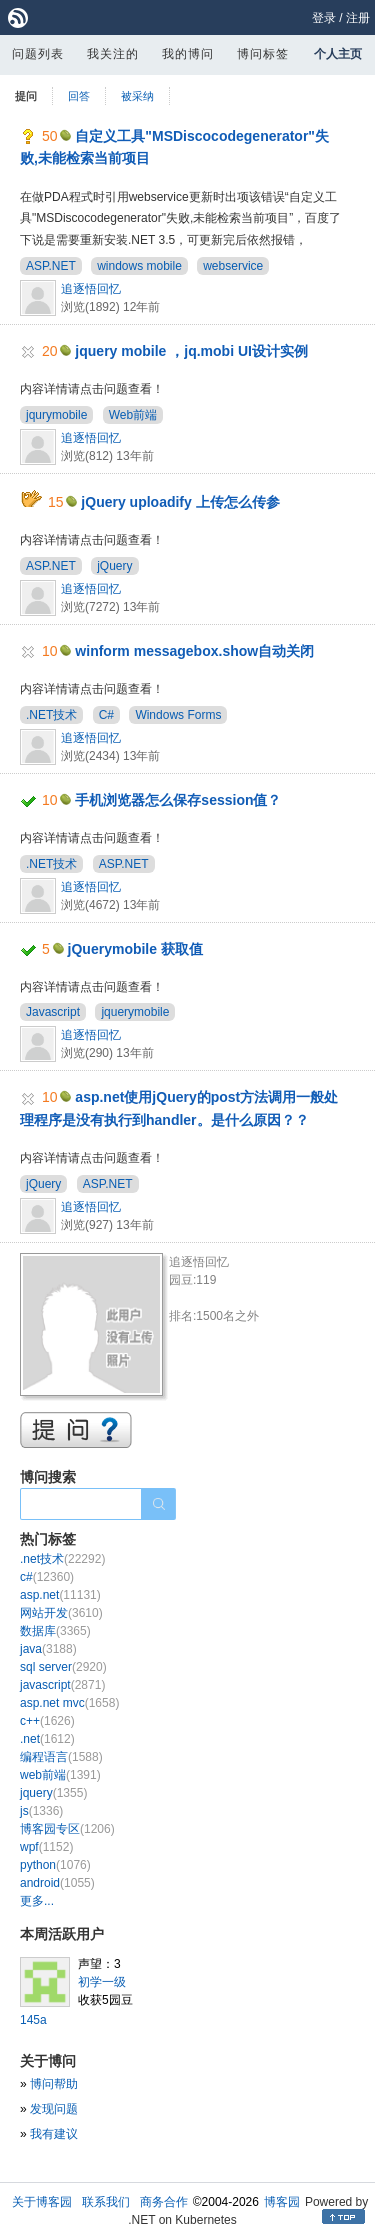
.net (47, 1739)
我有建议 (54, 2134)
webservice (233, 266)
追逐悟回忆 (91, 289)
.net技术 (62, 1559)
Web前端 (133, 415)
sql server (63, 1667)
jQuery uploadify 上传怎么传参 (180, 502)
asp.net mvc (69, 1703)
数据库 (55, 1631)
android (57, 1883)
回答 (79, 96)
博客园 (282, 2202)
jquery (53, 1793)
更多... (37, 1901)
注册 (358, 18)
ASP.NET (51, 266)
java (48, 1649)
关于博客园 (42, 2202)
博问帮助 (54, 2084)
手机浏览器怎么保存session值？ (178, 800)
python (55, 1865)
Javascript (53, 1012)
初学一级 (102, 1982)
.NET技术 (51, 715)
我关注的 (113, 54)
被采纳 (137, 96)
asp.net (60, 1595)
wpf (46, 1847)
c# (47, 1577)
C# (106, 715)
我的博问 (188, 54)
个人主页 (338, 54)
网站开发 (61, 1613)
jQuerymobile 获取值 (135, 949)
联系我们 (106, 2202)
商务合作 (164, 2202)
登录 (324, 18)
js (41, 1811)
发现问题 (54, 2109)
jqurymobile (56, 415)
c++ (47, 1721)
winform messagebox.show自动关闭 (194, 651)
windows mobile (139, 266)
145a (33, 2020)
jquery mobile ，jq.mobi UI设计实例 (191, 351)
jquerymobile (135, 1012)
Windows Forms (178, 715)
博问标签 (263, 54)
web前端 (60, 1775)
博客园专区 (67, 1829)
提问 (26, 96)
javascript (62, 1685)
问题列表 (38, 54)
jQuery (114, 566)
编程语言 (61, 1757)
